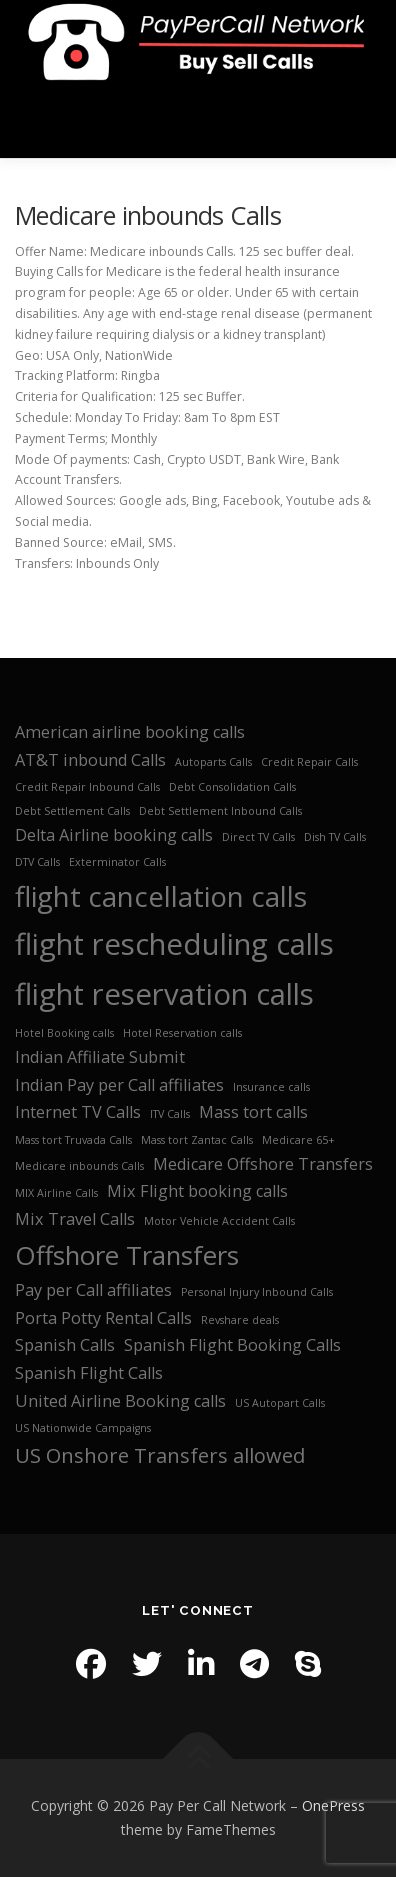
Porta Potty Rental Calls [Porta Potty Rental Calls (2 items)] (103, 1318)
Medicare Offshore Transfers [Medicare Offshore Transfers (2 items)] (263, 1164)
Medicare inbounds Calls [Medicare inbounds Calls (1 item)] (79, 1166)
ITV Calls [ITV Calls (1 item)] (170, 1114)
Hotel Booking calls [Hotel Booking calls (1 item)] (64, 1033)
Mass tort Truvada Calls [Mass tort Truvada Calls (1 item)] (73, 1140)
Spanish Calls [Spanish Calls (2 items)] (65, 1345)
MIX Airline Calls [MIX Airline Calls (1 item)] (56, 1193)
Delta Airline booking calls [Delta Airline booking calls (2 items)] (114, 835)
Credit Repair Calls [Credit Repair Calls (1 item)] (309, 762)
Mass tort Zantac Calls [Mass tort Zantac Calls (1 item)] (197, 1140)
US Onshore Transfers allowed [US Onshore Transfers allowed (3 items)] (160, 1455)
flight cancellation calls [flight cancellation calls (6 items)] (161, 896)
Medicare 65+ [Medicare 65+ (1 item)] (298, 1140)
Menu (362, 120)
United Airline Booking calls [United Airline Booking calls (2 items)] (120, 1401)
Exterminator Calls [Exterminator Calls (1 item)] (117, 862)
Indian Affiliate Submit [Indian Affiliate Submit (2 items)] (100, 1057)
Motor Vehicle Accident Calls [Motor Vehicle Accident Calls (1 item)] (219, 1221)
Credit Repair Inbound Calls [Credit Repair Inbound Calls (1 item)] (87, 787)
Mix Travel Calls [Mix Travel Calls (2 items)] (75, 1219)
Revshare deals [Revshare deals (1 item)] (240, 1320)
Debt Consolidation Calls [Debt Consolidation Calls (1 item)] (232, 787)
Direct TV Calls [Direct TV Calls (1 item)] (258, 837)
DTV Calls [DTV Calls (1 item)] (37, 862)
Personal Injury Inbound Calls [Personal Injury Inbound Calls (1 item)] (257, 1292)
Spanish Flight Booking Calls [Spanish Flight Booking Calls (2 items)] (232, 1345)
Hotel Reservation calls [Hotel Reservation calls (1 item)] (182, 1033)
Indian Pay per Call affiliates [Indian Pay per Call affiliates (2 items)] (119, 1085)
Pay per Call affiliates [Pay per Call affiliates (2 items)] (93, 1290)
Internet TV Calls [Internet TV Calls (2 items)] (78, 1112)
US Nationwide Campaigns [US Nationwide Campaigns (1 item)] (83, 1428)
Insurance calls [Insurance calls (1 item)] (271, 1087)
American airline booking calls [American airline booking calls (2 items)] (130, 732)
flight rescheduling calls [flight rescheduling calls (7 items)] (174, 944)
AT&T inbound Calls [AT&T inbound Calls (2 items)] (90, 760)
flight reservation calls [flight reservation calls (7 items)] (164, 994)
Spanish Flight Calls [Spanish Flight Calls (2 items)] (89, 1373)
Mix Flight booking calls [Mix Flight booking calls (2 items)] (197, 1191)
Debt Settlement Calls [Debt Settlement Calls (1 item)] (72, 811)
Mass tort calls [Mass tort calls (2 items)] (253, 1112)
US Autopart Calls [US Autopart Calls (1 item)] (280, 1403)
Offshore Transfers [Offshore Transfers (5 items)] (127, 1255)
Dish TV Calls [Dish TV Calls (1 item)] (335, 837)
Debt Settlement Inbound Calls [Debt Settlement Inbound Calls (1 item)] (220, 811)
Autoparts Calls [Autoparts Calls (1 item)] (213, 762)
